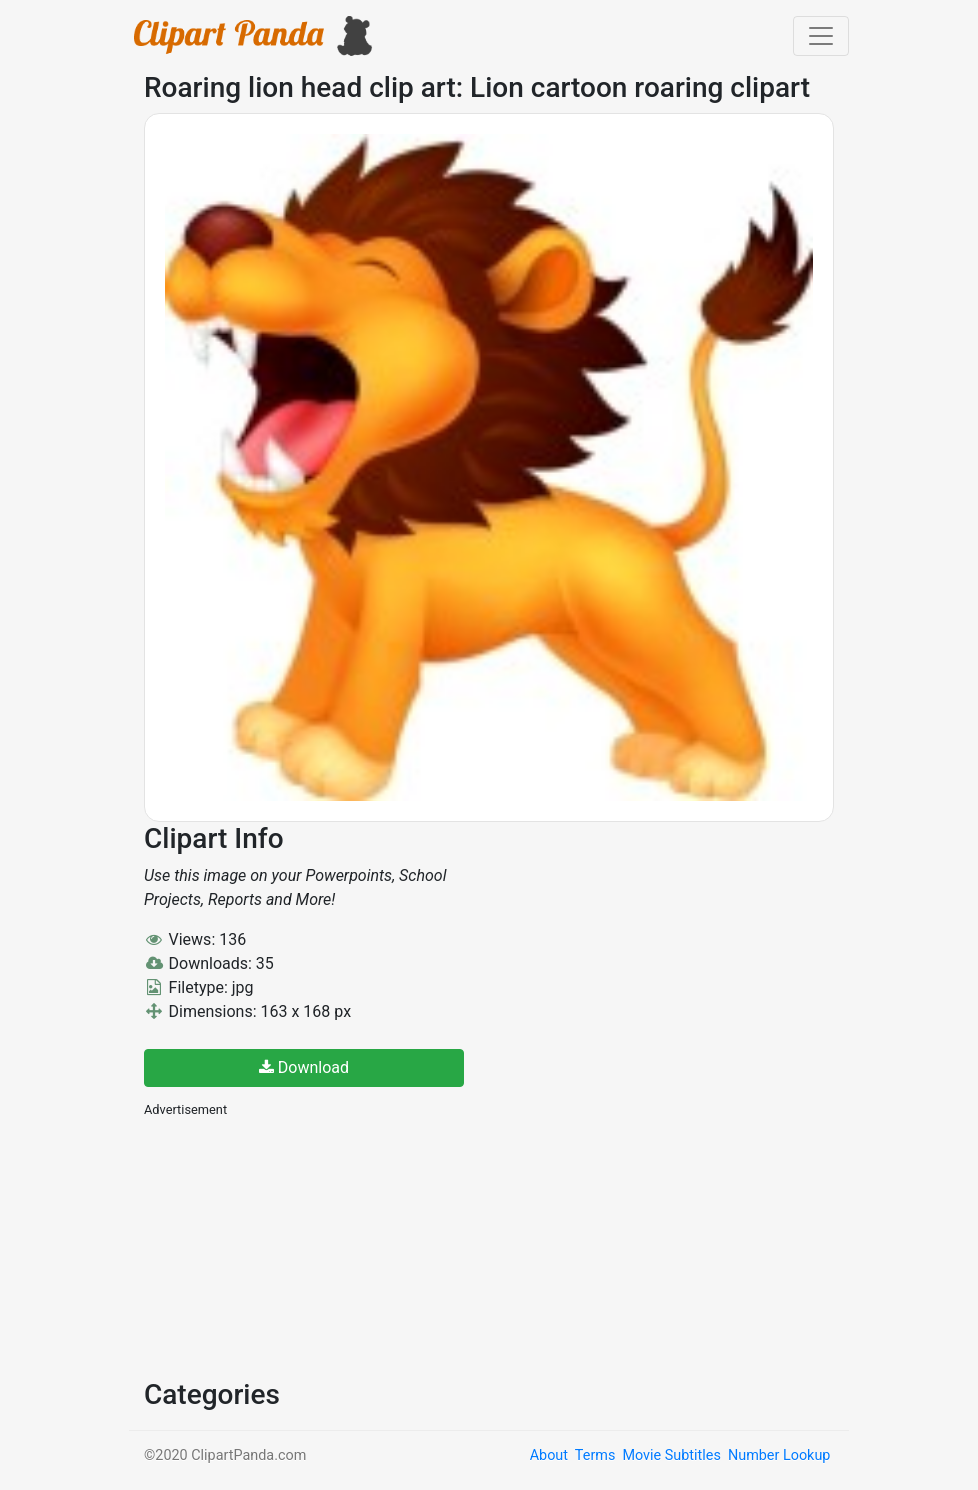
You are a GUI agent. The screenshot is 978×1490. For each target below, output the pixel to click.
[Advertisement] (294, 1246)
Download (304, 1067)
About (549, 1455)
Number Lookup (779, 1455)
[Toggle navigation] (821, 36)
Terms (595, 1455)
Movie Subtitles (671, 1455)
